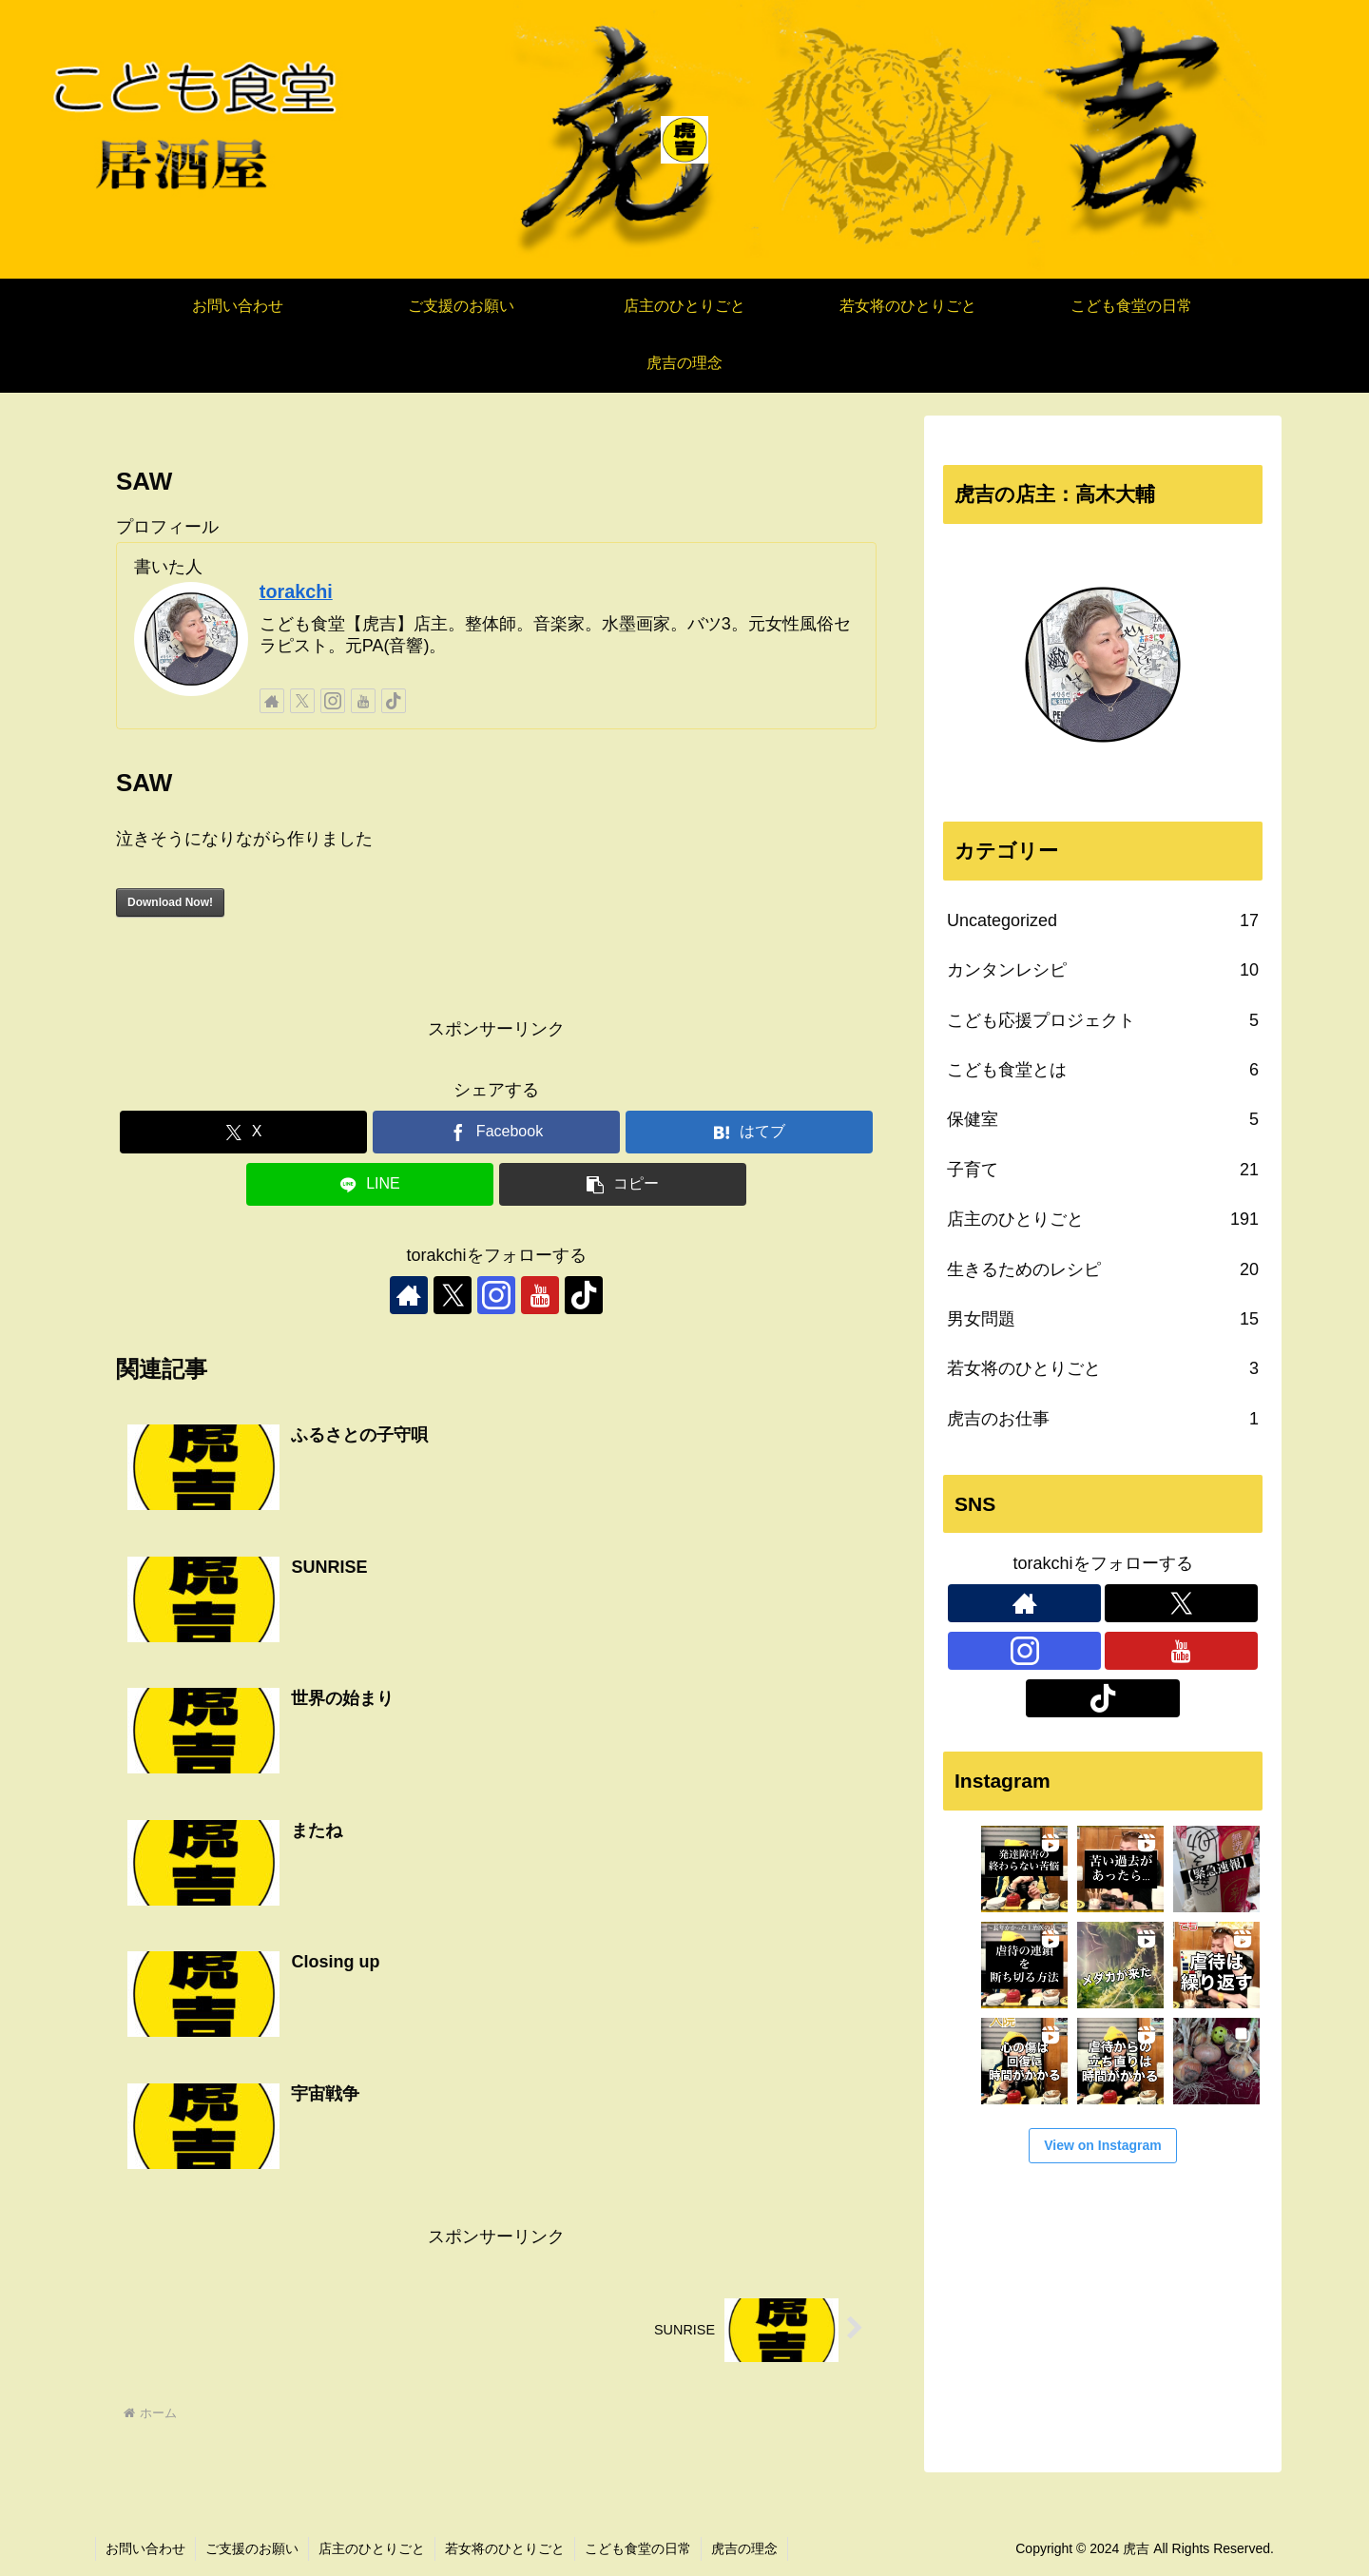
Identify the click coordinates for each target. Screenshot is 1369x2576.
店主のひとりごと (371, 2548)
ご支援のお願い (252, 2548)
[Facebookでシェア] (496, 1132)
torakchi (296, 591)
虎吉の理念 (744, 2548)
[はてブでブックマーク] (749, 1132)
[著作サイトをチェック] (272, 700)
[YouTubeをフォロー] (363, 700)
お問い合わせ (145, 2548)
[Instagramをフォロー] (332, 700)
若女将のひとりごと (505, 2548)
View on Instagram (1102, 2145)
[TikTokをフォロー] (393, 700)
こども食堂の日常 (638, 2548)
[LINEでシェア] (369, 1184)
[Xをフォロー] (302, 700)
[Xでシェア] (243, 1132)
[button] (622, 1184)
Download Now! (170, 902)
